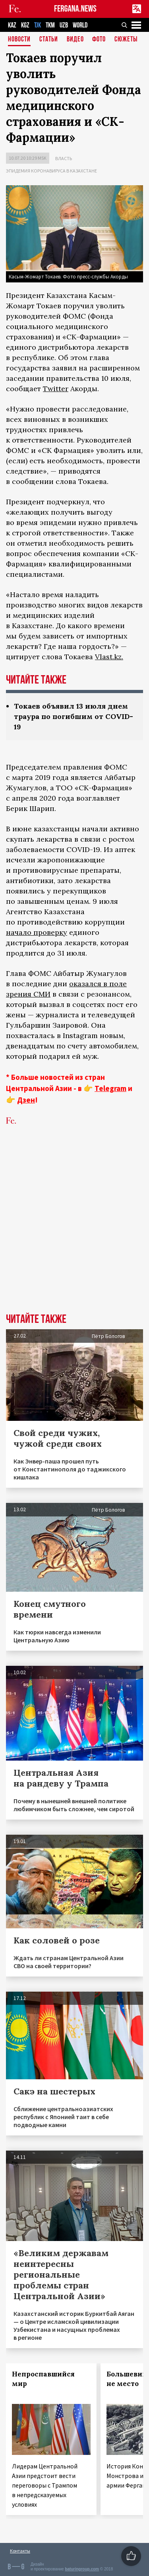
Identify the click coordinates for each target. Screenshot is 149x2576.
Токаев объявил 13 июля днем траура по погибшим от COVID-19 (73, 716)
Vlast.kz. (109, 656)
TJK (37, 25)
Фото (99, 39)
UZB (64, 25)
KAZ (12, 25)
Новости (19, 39)
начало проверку (36, 932)
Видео (75, 39)
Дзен (26, 1100)
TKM (50, 25)
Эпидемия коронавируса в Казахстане (51, 171)
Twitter (55, 388)
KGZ (25, 25)
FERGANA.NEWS (75, 9)
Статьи (48, 39)
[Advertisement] (74, 1231)
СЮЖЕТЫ (125, 39)
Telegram (110, 1088)
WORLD (80, 25)
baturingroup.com (82, 2569)
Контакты (20, 2551)
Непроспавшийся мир (43, 2379)
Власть (63, 158)
